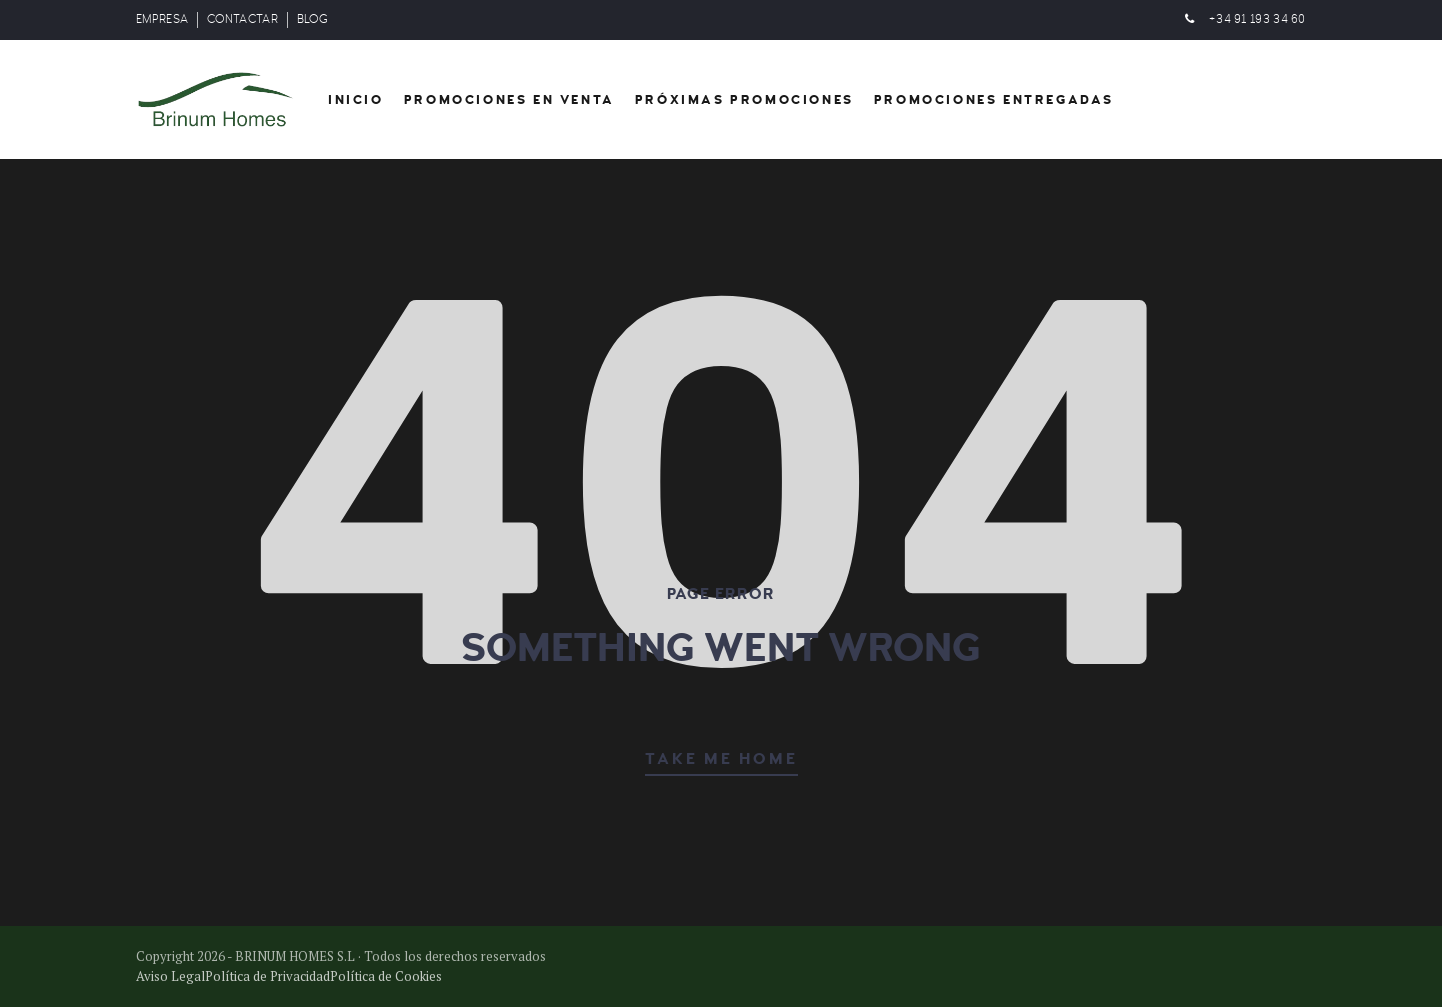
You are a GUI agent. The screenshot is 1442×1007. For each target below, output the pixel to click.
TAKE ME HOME (721, 759)
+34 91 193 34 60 (1257, 19)
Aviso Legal (170, 976)
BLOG (312, 19)
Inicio (356, 100)
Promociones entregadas (994, 100)
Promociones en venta (509, 100)
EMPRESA (162, 19)
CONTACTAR (242, 19)
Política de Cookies (386, 976)
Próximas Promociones (744, 100)
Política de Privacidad (267, 976)
